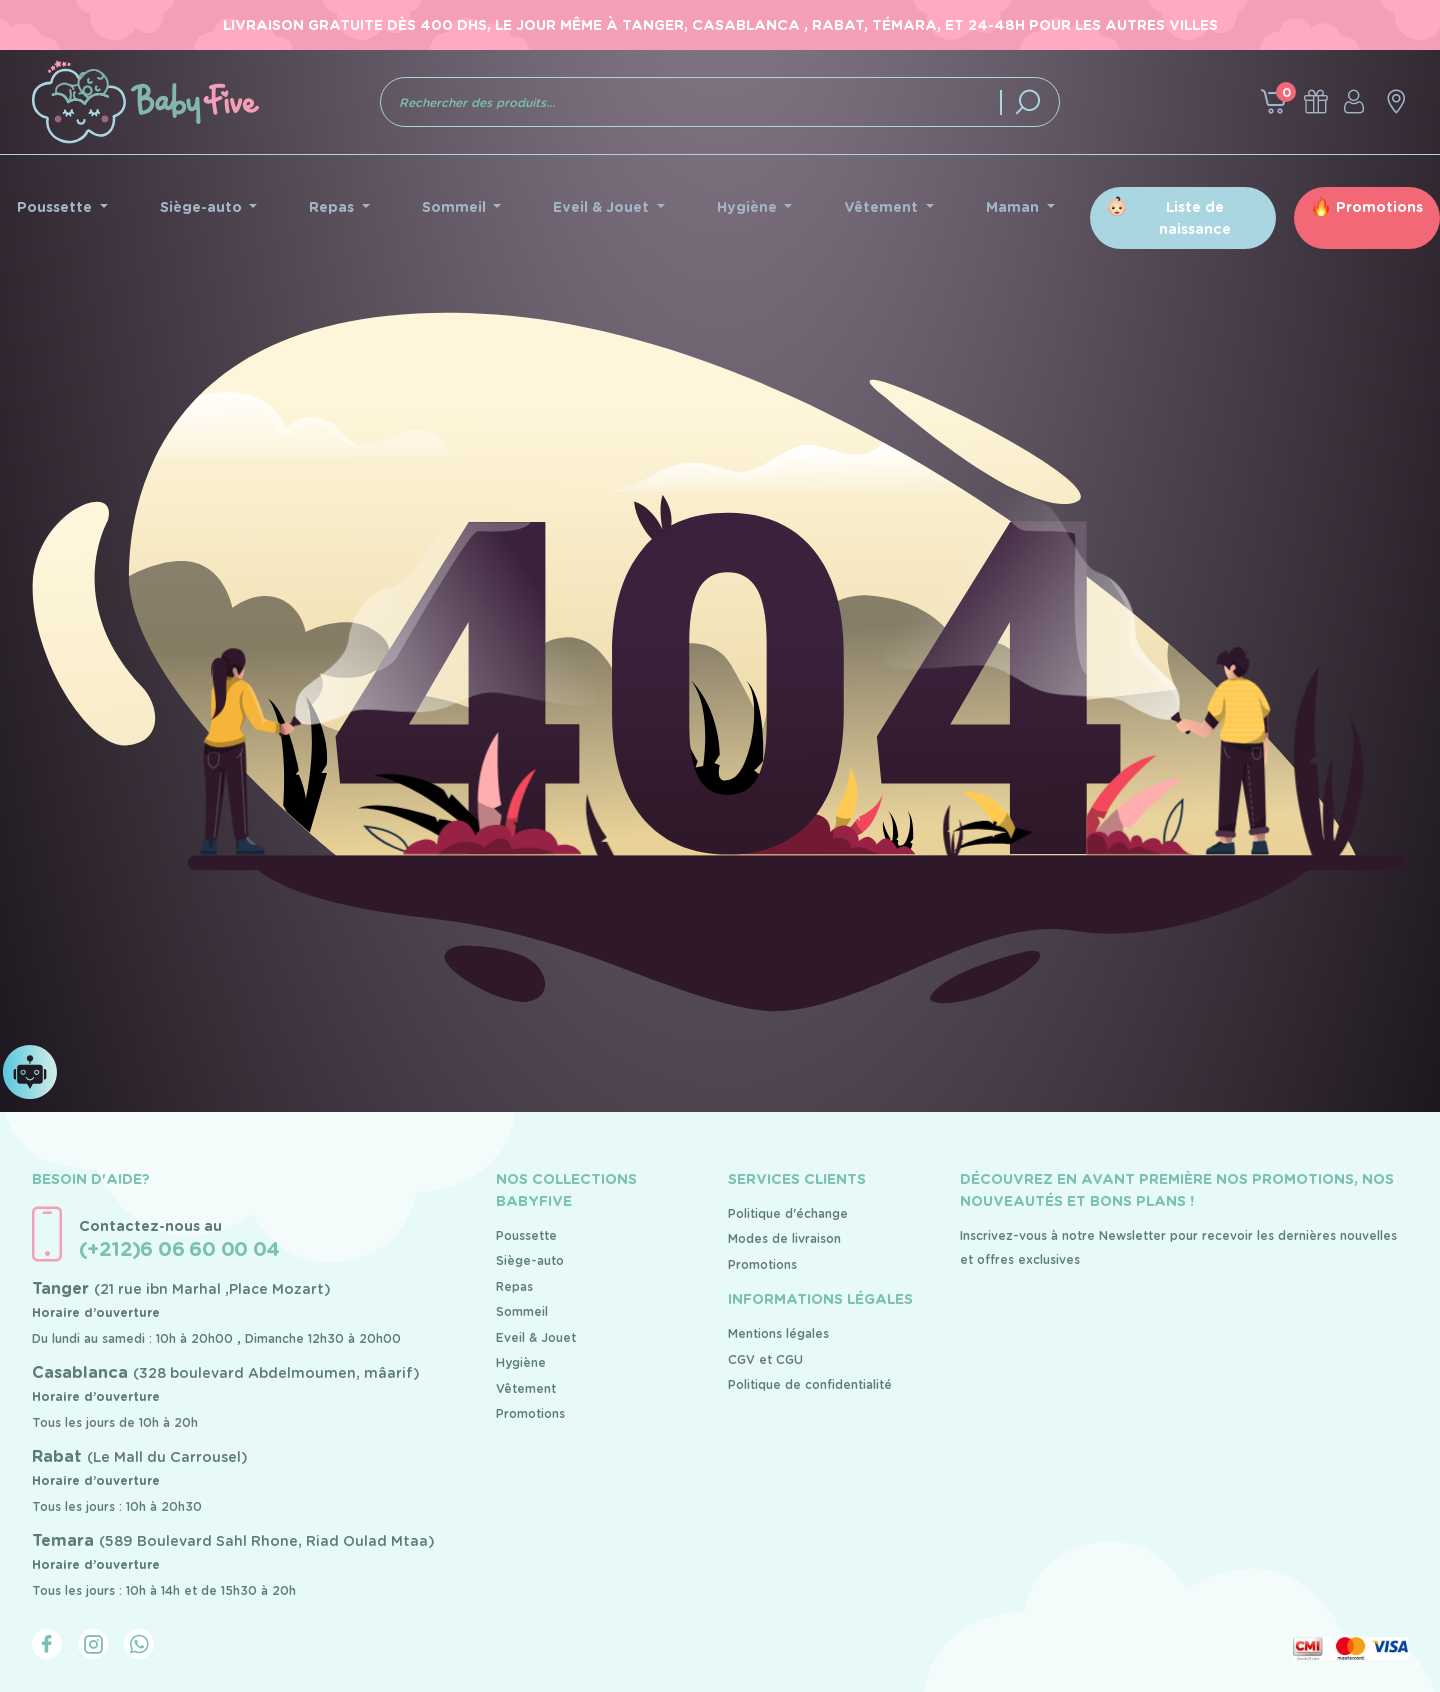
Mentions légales (778, 1333)
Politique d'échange (788, 1213)
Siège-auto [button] (203, 207)
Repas (514, 1286)
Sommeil (522, 1311)
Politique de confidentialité (810, 1384)
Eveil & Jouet (536, 1337)
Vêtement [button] (883, 207)
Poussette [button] (56, 207)
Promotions (1379, 207)
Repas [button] (333, 207)
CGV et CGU (765, 1359)
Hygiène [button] (749, 207)
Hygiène (521, 1362)
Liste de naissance (1195, 218)
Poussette (526, 1235)
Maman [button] (1014, 207)
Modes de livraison (784, 1238)
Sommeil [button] (456, 207)
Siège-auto (530, 1260)
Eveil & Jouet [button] (603, 207)
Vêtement (526, 1388)
